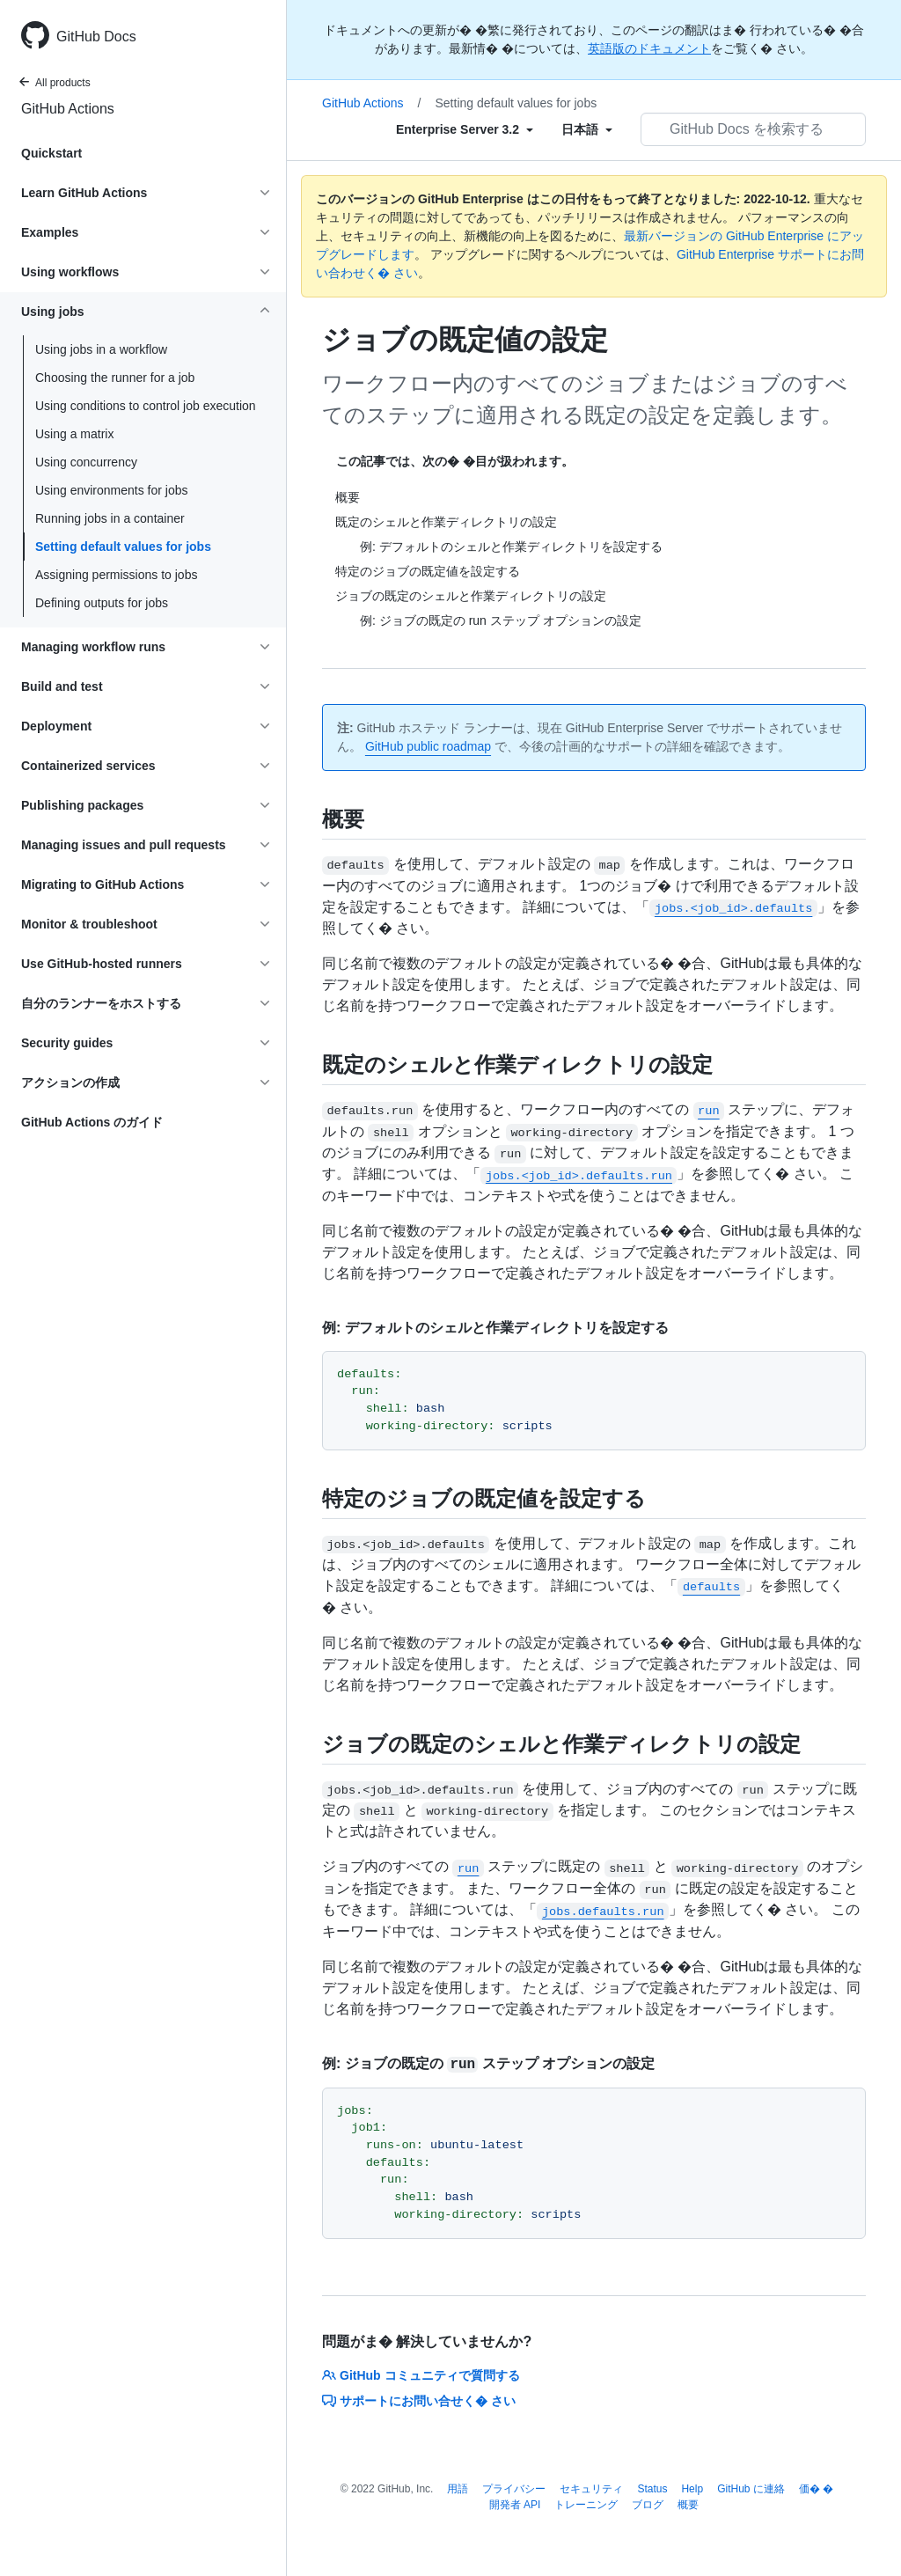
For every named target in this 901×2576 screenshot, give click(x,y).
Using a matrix (74, 434)
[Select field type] (464, 129)
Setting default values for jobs (123, 546)
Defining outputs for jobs (101, 603)
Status (652, 2489)
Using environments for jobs (111, 490)
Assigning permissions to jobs (116, 575)
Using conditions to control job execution (145, 406)
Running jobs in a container (110, 518)
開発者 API (515, 2505)
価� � (816, 2489)
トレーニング (586, 2505)
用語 (457, 2489)
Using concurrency (86, 462)
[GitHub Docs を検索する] (753, 129)
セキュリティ (591, 2489)
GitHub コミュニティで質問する (421, 2375)
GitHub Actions (67, 108)
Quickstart (51, 153)
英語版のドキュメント (649, 48)
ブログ (647, 2505)
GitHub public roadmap (428, 746)
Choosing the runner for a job (114, 378)
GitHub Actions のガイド (92, 1122)
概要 (688, 2505)
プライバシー (514, 2489)
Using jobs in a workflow (101, 349)
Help (692, 2489)
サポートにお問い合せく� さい (419, 2401)
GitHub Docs (96, 36)
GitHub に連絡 (751, 2489)
